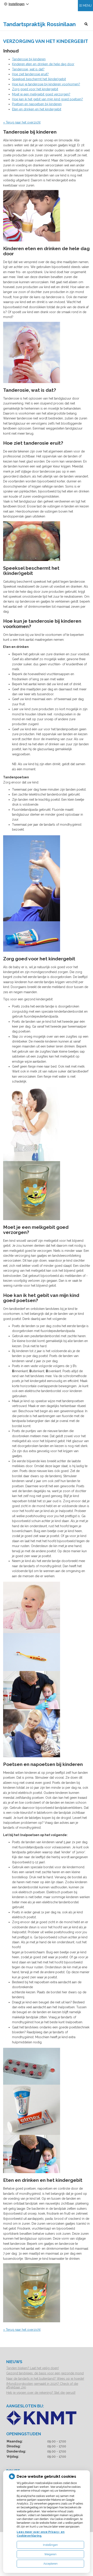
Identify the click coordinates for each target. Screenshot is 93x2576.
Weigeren (50, 2554)
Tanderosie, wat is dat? (28, 75)
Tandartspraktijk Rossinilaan (24, 27)
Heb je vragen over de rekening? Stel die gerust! (40, 2399)
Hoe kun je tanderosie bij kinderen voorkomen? (46, 90)
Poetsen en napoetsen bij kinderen (37, 110)
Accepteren (50, 2563)
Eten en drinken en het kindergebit (36, 115)
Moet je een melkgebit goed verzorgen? (41, 101)
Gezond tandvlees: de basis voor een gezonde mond (45, 2379)
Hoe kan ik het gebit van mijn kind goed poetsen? (47, 105)
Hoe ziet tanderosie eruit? (30, 80)
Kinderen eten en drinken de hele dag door (43, 70)
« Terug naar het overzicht (21, 129)
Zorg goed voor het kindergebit (35, 95)
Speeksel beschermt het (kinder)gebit (39, 85)
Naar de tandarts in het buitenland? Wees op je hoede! (45, 2385)
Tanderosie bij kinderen (29, 65)
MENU (87, 13)
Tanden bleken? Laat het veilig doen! (32, 2374)
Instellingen (50, 2545)
